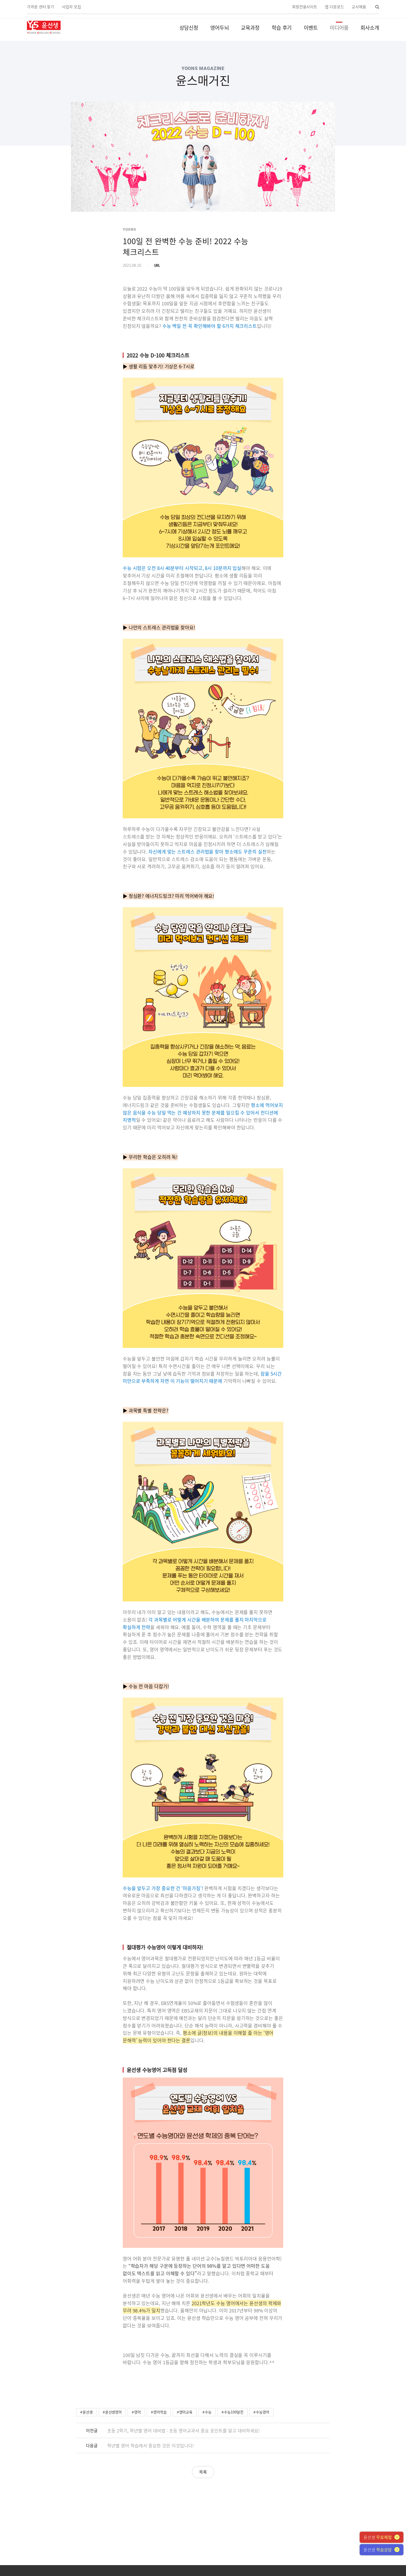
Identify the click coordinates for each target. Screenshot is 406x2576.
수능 (208, 2412)
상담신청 (188, 27)
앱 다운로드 (334, 7)
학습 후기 (282, 27)
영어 (137, 2412)
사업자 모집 (71, 7)
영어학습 (160, 2412)
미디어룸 (339, 27)
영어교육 (186, 2412)
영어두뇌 (219, 27)
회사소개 (369, 27)
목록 (203, 2472)
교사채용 (359, 7)
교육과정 (250, 27)
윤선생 (88, 2412)
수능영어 (262, 2412)
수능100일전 (233, 2412)
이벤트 (311, 27)
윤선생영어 (113, 2412)
